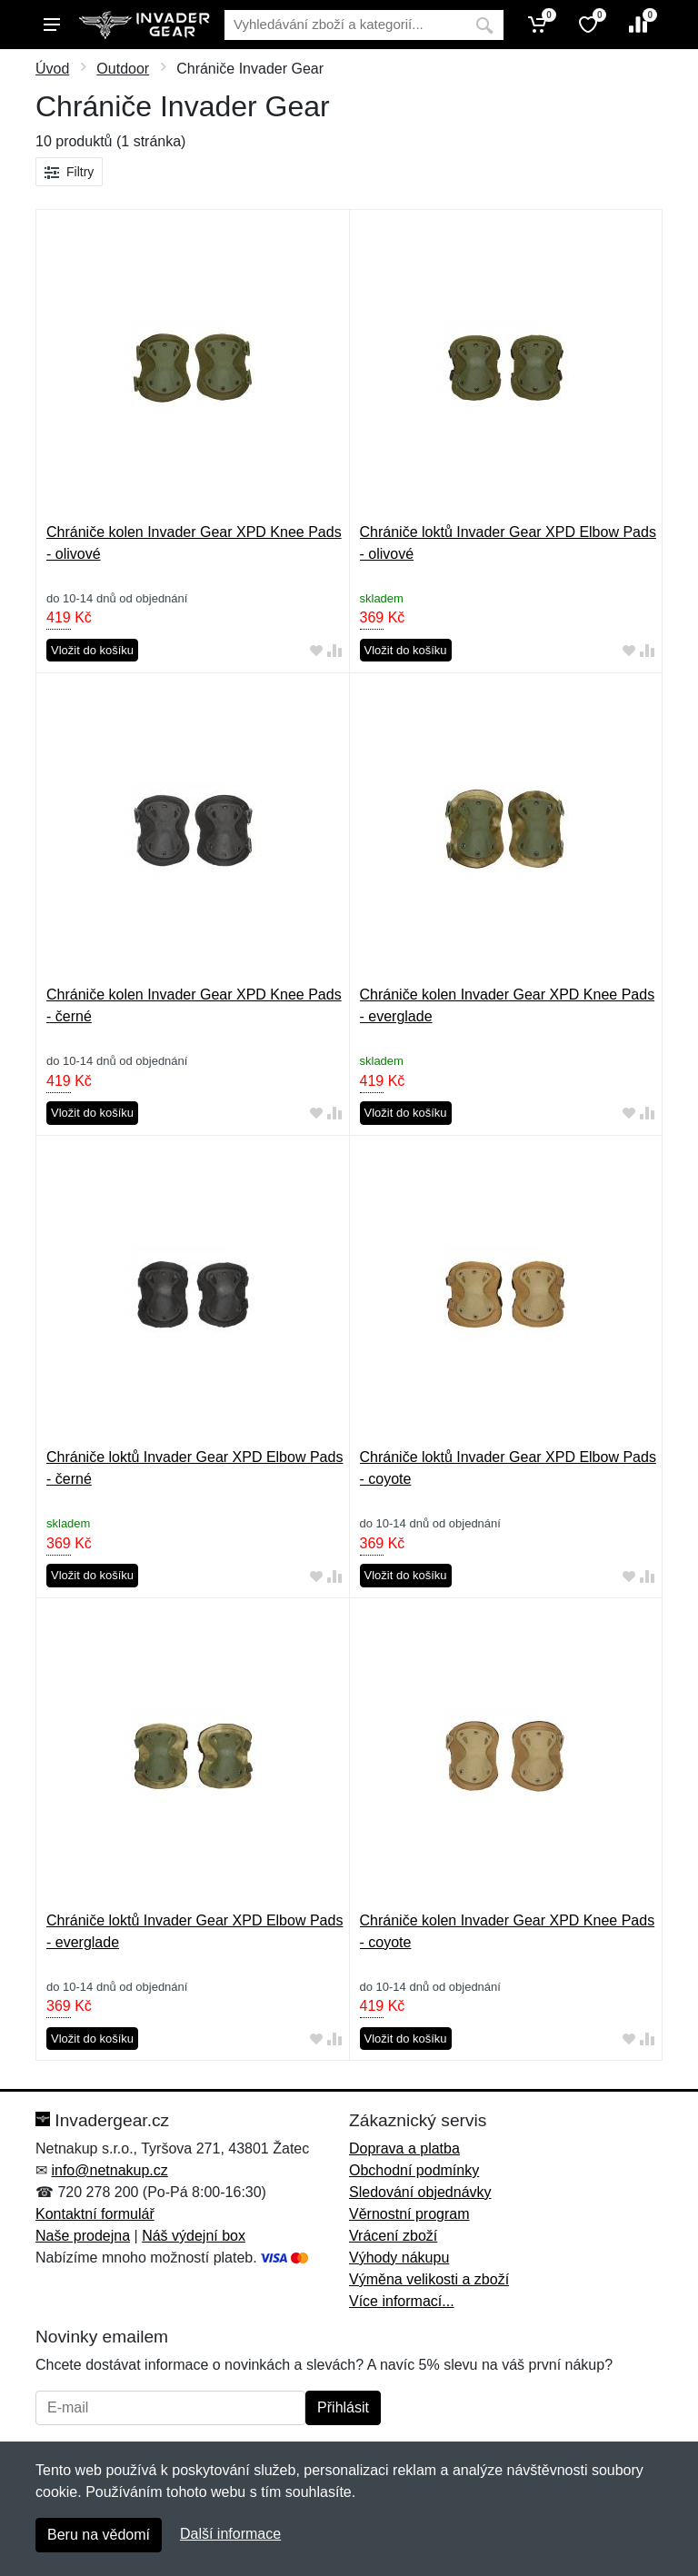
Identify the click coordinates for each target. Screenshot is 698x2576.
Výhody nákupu (399, 2257)
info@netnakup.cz (109, 2170)
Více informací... (401, 2301)
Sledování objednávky (420, 2192)
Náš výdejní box (193, 2235)
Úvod (52, 68)
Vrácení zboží (393, 2235)
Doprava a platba (404, 2148)
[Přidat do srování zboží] (334, 651)
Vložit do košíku (92, 650)
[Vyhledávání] (344, 25)
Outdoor (122, 68)
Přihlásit (343, 2407)
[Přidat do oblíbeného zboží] (316, 651)
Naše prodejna (82, 2235)
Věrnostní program (409, 2214)
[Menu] (51, 24)
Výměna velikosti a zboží (429, 2279)
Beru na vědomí (98, 2534)
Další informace (230, 2533)
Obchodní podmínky (414, 2170)
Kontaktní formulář (95, 2214)
